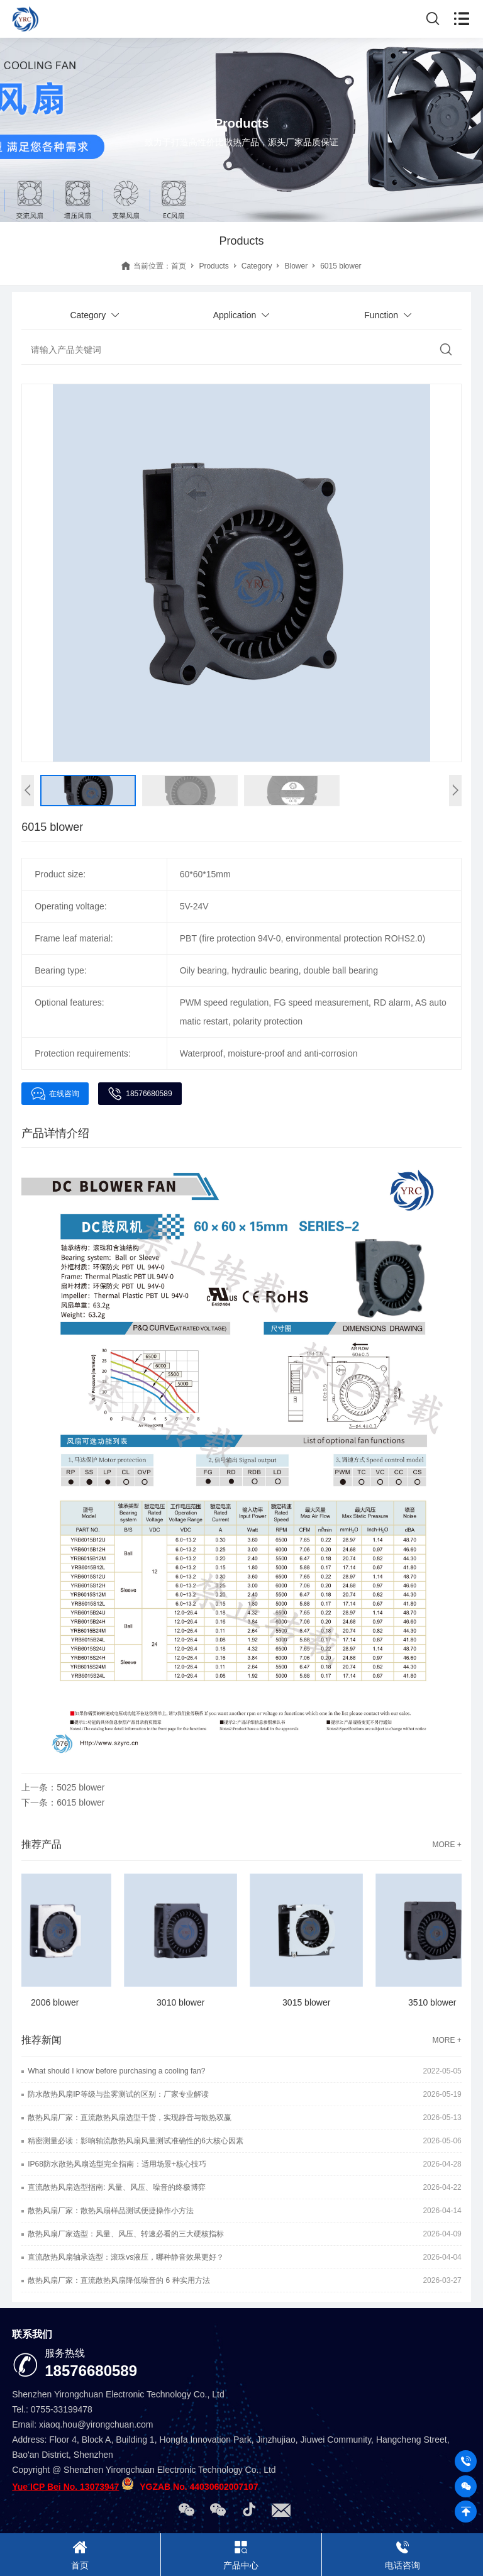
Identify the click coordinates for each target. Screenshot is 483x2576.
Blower (296, 266)
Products (213, 266)
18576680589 (140, 1093)
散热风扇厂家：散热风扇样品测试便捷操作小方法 (111, 2210)
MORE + (446, 1844)
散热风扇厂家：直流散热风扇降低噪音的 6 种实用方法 (118, 2280)
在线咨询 (55, 1093)
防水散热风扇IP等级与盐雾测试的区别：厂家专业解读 (118, 2094)
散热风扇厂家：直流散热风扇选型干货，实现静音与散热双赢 (129, 2117)
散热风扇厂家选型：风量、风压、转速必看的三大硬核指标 (126, 2233)
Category (257, 266)
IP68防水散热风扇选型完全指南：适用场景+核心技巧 (117, 2164)
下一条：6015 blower (62, 1802)
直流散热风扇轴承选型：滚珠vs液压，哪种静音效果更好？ (126, 2257)
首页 (178, 266)
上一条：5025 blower (62, 1787)
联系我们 (32, 2334)
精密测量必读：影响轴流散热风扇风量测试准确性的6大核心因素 (135, 2140)
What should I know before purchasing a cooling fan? (116, 2071)
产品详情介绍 (55, 1133)
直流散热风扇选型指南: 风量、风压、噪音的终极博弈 (117, 2187)
